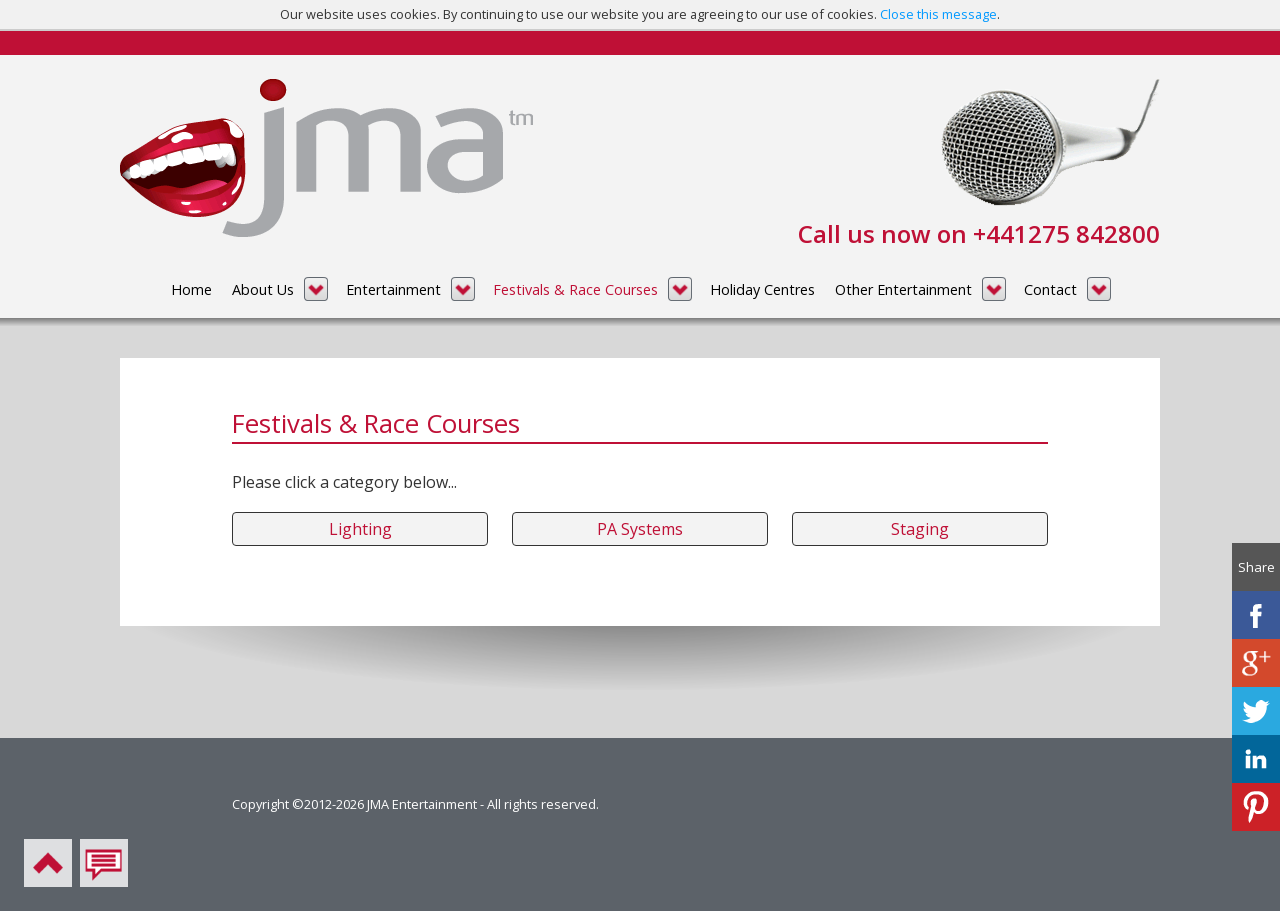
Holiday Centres (762, 289)
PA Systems (640, 529)
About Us (263, 289)
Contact (1050, 289)
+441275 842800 (1066, 233)
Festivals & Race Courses (575, 289)
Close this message (938, 14)
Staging (920, 529)
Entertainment (393, 289)
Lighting (360, 529)
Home (191, 289)
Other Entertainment (903, 289)
